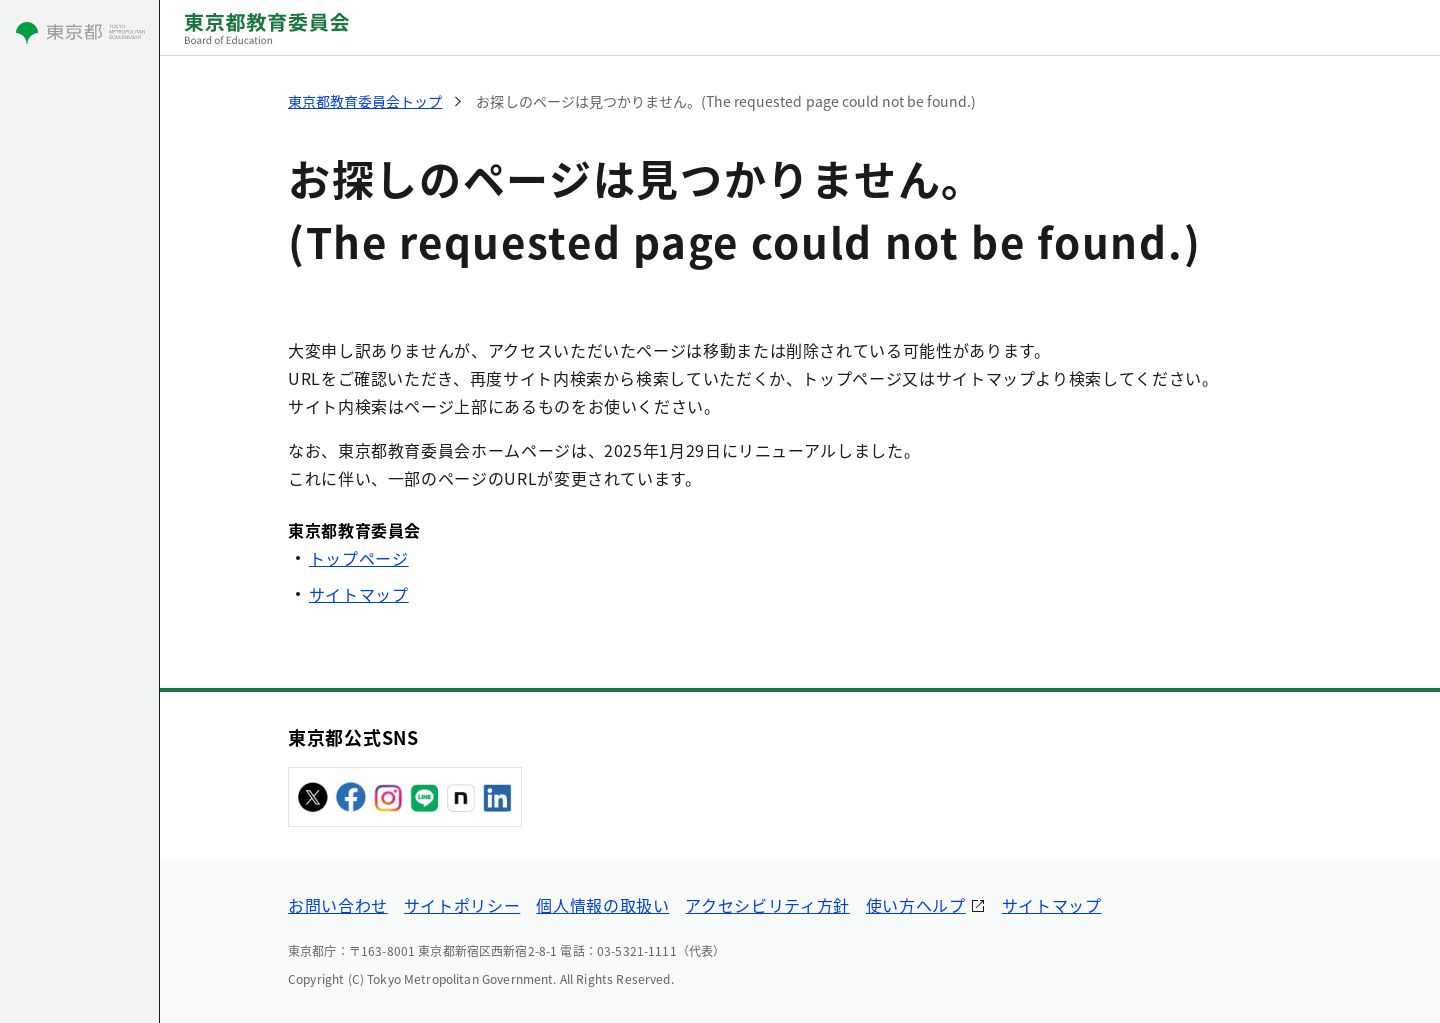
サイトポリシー (462, 905)
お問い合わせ (338, 905)
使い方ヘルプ (916, 905)
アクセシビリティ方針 (767, 905)
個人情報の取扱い (602, 905)
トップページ (359, 558)
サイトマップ (359, 594)
